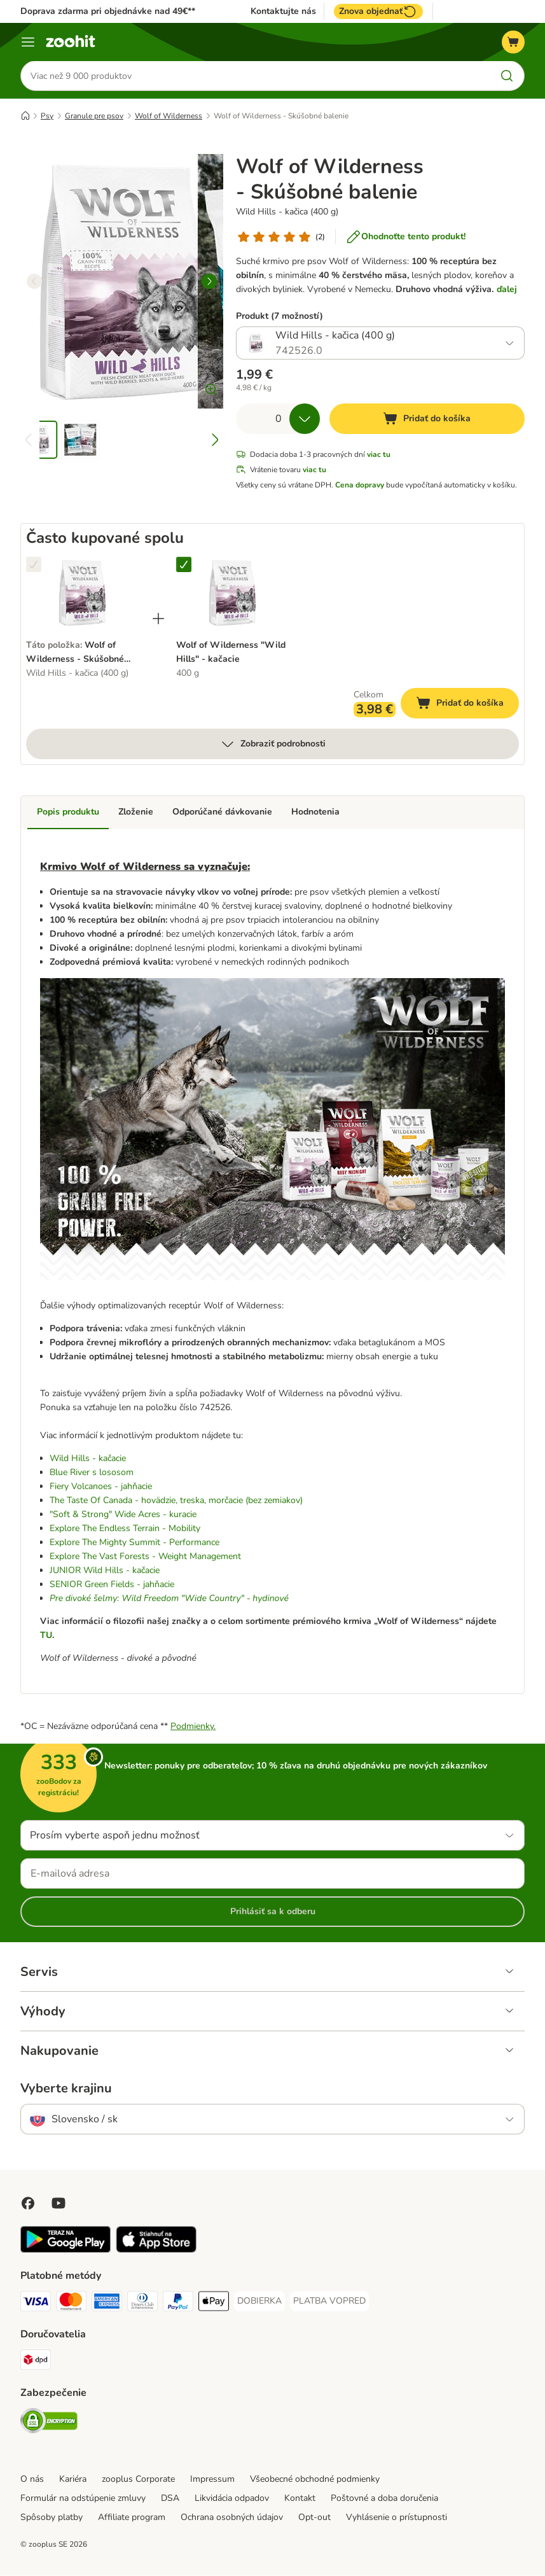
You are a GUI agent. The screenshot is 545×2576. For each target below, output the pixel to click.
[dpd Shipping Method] (35, 2362)
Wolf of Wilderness (168, 116)
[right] (209, 282)
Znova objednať (378, 11)
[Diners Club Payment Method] (142, 2304)
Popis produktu (68, 812)
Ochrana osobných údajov (232, 2518)
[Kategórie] (28, 42)
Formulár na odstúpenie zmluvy (83, 2499)
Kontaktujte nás (283, 11)
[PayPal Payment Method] (178, 2304)
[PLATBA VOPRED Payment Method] (329, 2302)
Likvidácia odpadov (232, 2499)
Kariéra (72, 2480)
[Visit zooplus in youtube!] (58, 2203)
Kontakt (299, 2499)
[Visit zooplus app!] (65, 2250)
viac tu (378, 455)
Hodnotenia (315, 812)
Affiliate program (131, 2518)
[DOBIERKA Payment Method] (259, 2302)
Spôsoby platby (51, 2518)
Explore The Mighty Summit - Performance (134, 1543)
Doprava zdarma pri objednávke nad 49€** (107, 11)
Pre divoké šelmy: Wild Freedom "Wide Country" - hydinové (169, 1599)
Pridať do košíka (467, 705)
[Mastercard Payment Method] (71, 2304)
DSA (170, 2499)
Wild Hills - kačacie (88, 1459)
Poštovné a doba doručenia (384, 2499)
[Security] (49, 2424)
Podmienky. (193, 1727)
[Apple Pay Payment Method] (213, 2304)
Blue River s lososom (92, 1473)
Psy (47, 116)
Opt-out (314, 2518)
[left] (34, 282)
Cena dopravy (359, 485)
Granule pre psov (94, 116)
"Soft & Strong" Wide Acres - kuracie (123, 1515)
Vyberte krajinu (66, 2089)
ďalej (507, 290)
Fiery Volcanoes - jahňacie (101, 1487)
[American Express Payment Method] (107, 2304)
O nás (32, 2480)
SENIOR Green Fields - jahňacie (112, 1585)
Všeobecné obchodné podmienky (315, 2480)
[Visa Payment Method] (35, 2304)
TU (46, 1636)
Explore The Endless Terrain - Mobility (125, 1529)
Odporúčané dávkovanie (222, 812)
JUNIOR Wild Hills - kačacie (105, 1571)
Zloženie (135, 812)
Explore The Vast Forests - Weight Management (145, 1557)
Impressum (212, 2480)
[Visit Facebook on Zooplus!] (28, 2203)
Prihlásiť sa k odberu (272, 1912)
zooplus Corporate (138, 2480)
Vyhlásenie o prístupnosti (396, 2518)
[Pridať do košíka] (427, 419)
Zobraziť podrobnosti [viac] (273, 744)
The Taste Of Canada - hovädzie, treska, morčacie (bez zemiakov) (176, 1501)
